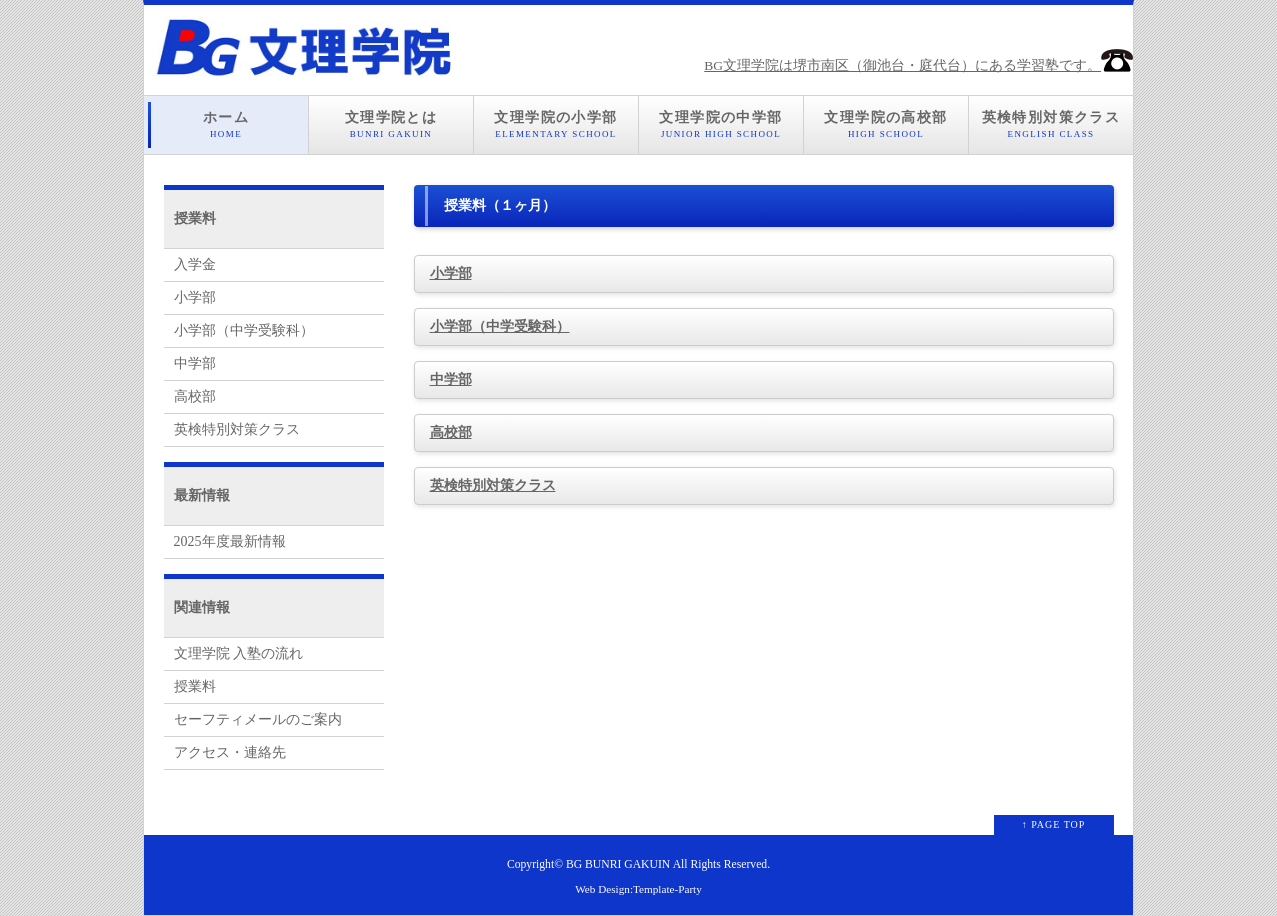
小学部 (451, 273)
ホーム (226, 125)
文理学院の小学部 (556, 125)
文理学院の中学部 (721, 125)
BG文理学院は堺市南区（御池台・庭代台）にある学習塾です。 (918, 65)
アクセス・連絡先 (230, 752)
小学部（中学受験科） (500, 326)
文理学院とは (391, 125)
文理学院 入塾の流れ (239, 653)
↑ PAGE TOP (1054, 824)
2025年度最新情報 (230, 541)
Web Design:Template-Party (638, 889)
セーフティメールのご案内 (258, 719)
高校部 (451, 432)
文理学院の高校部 (886, 125)
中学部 (451, 379)
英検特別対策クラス (1051, 125)
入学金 (195, 264)
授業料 (195, 686)
